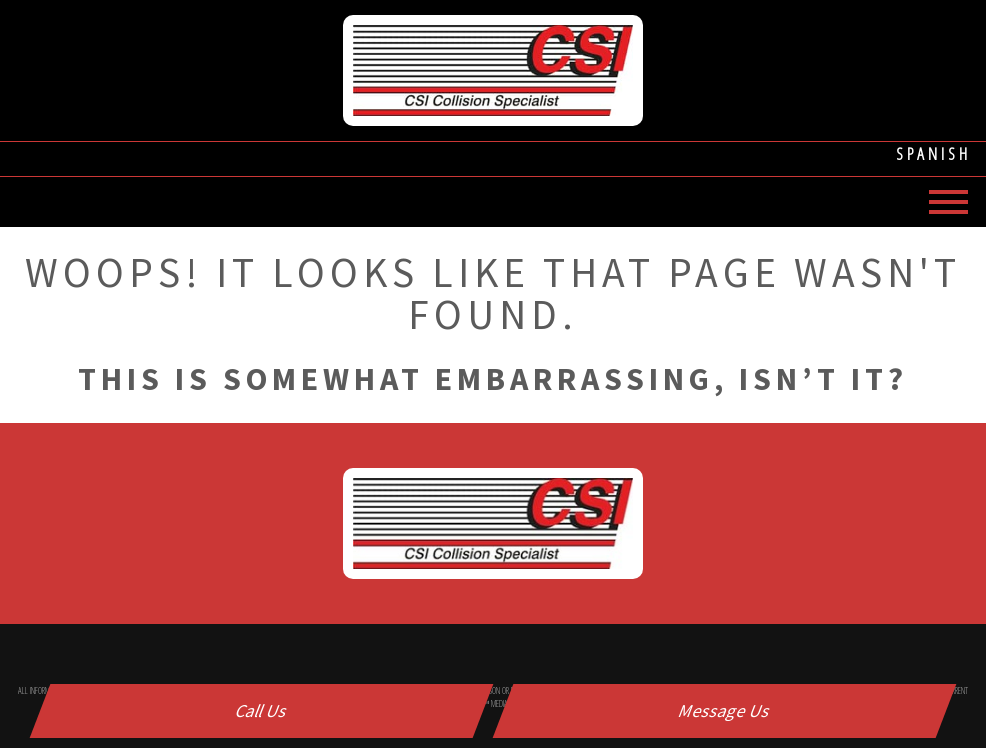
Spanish (933, 153)
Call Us (262, 710)
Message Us (725, 710)
